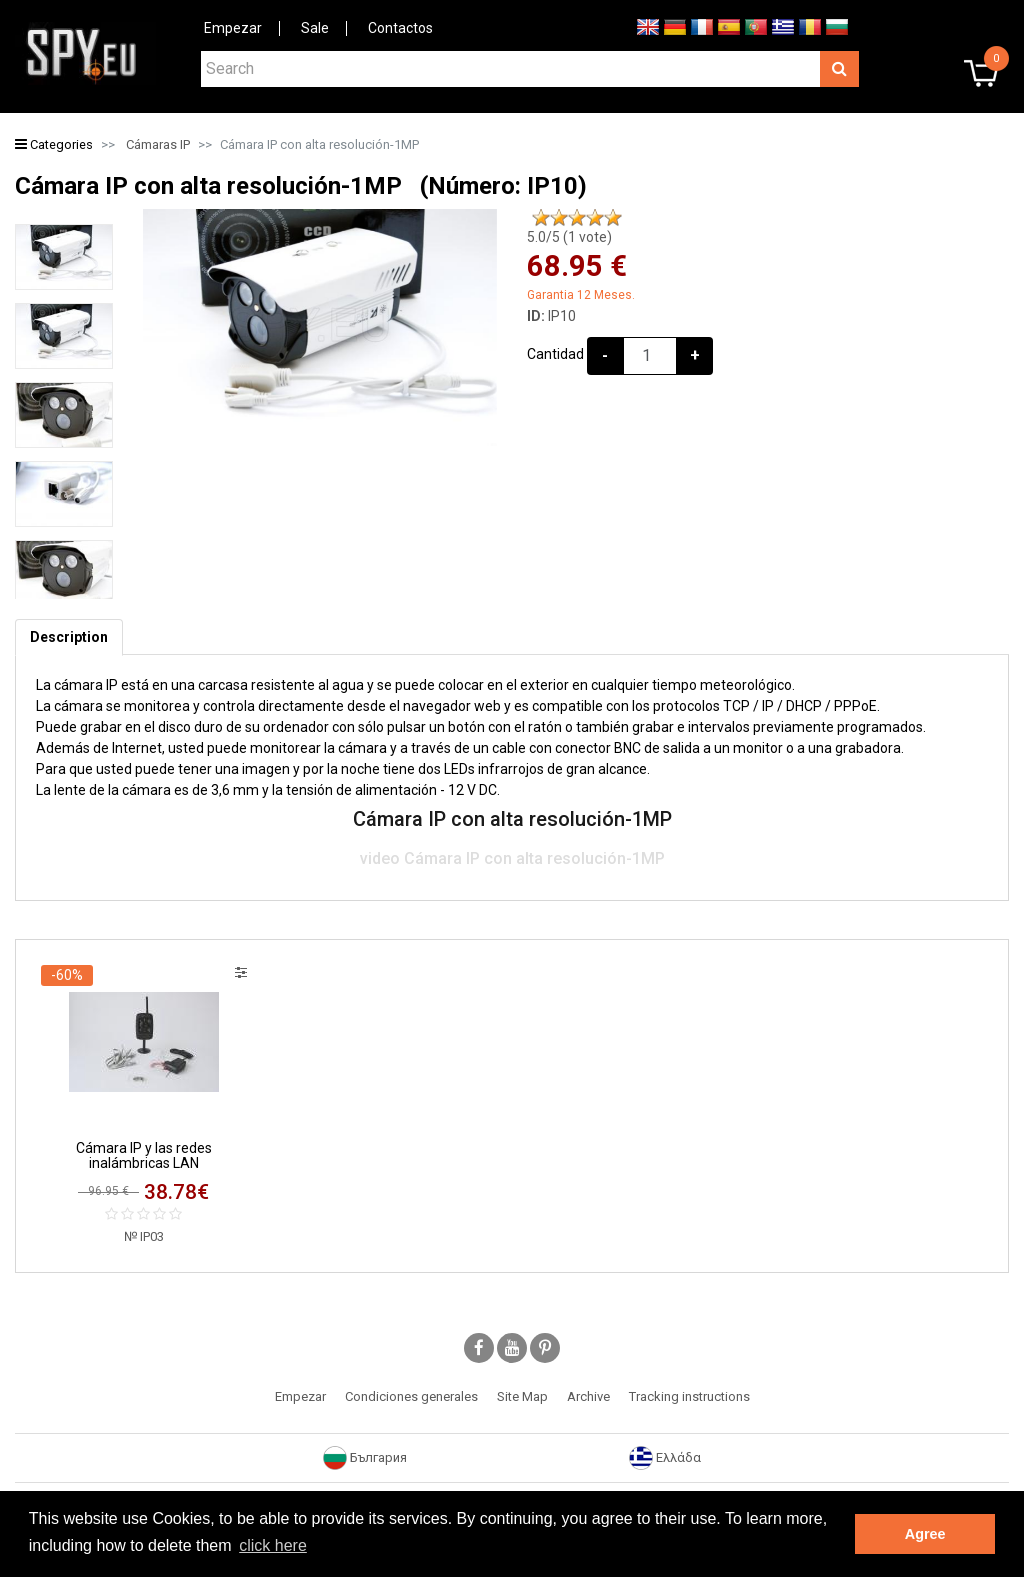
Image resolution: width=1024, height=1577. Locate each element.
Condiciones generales (411, 1396)
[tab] (69, 637)
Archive (588, 1396)
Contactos (400, 28)
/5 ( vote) (569, 237)
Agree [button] (925, 1534)
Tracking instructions (689, 1396)
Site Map (522, 1396)
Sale (315, 28)
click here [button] (273, 1545)
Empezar (233, 28)
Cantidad (555, 354)
